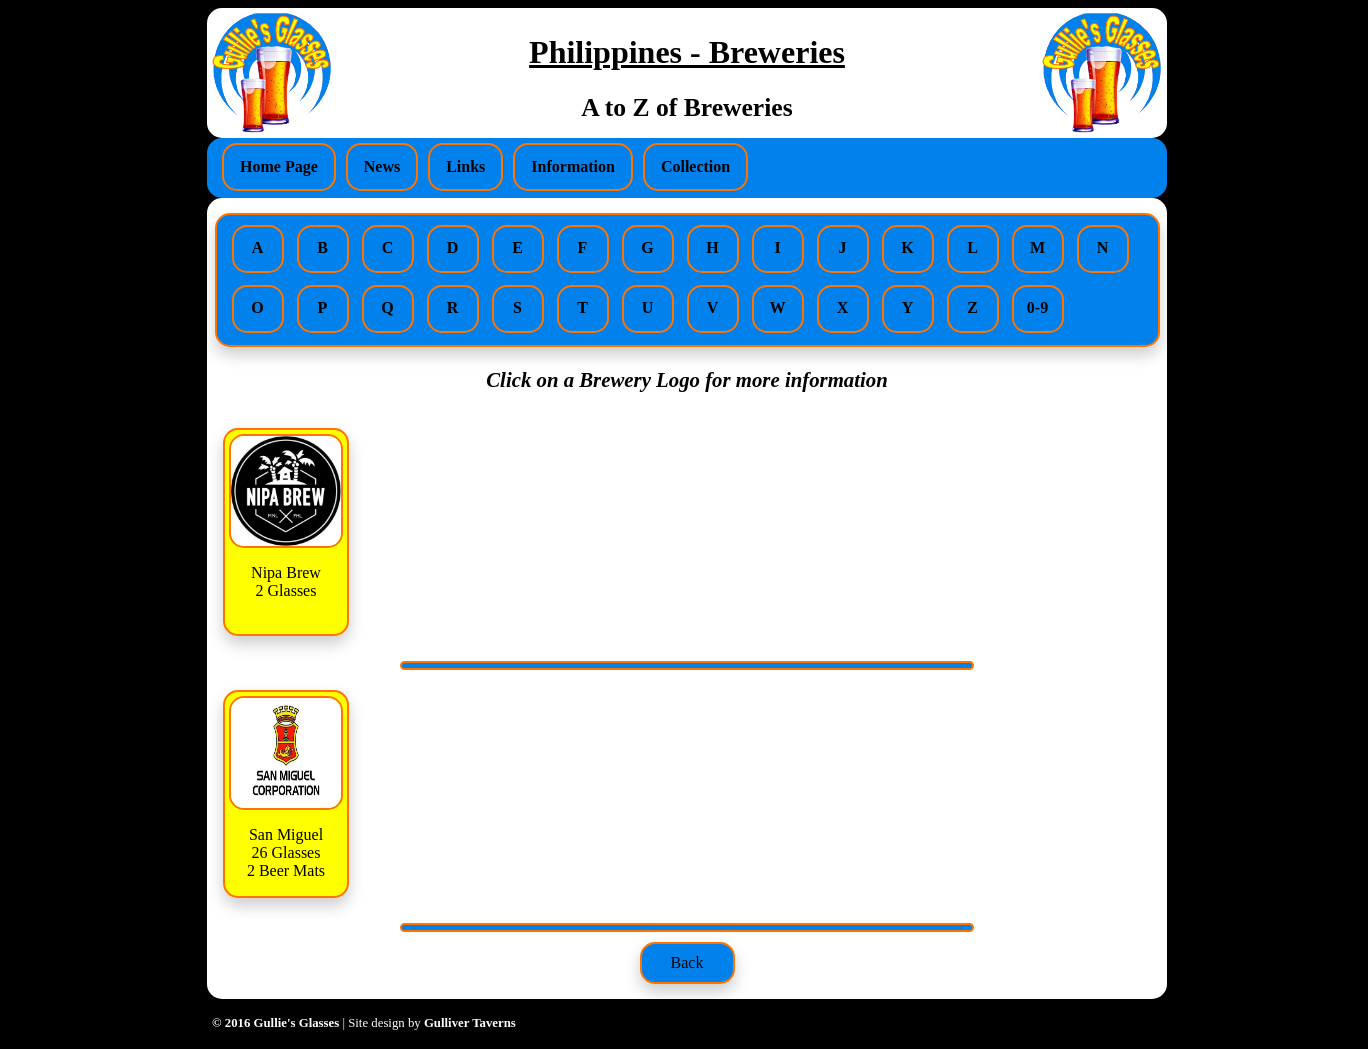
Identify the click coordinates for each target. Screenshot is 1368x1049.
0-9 (1037, 307)
